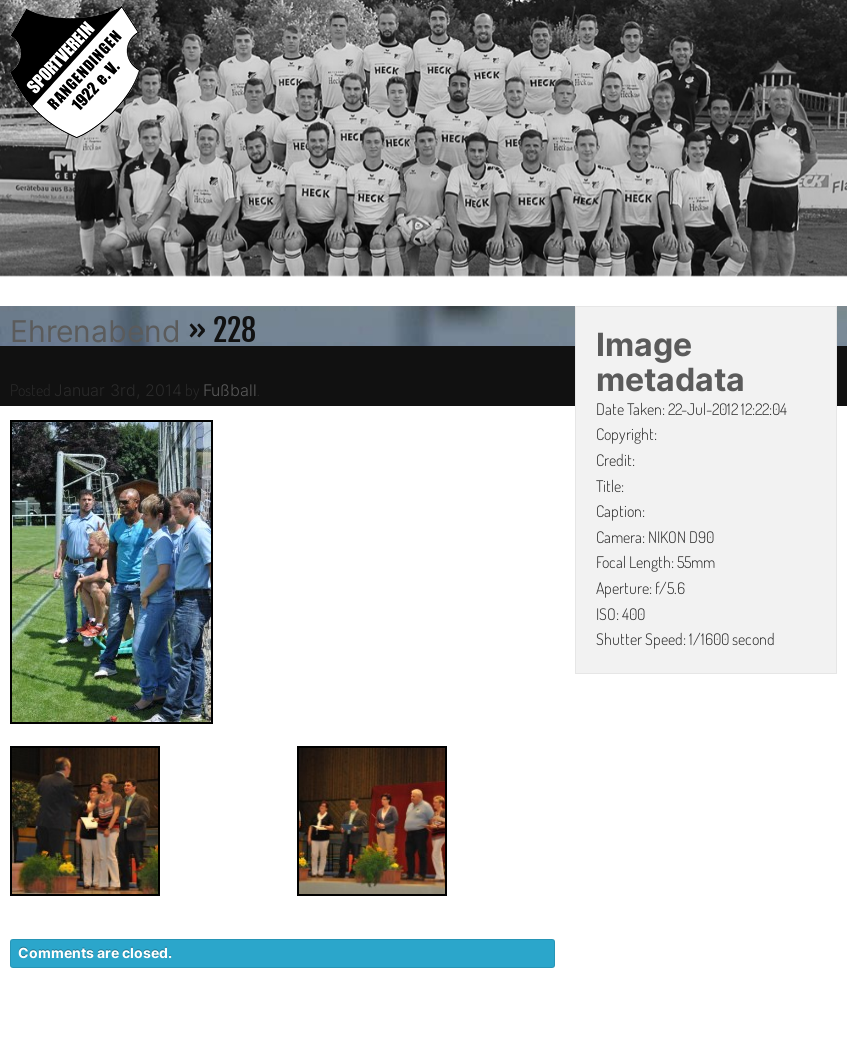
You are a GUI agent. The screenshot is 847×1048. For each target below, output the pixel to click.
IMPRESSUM (722, 1038)
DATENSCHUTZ (593, 1038)
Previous (15, 141)
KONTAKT (472, 1038)
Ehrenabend (95, 331)
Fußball (230, 390)
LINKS (814, 1038)
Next (832, 141)
